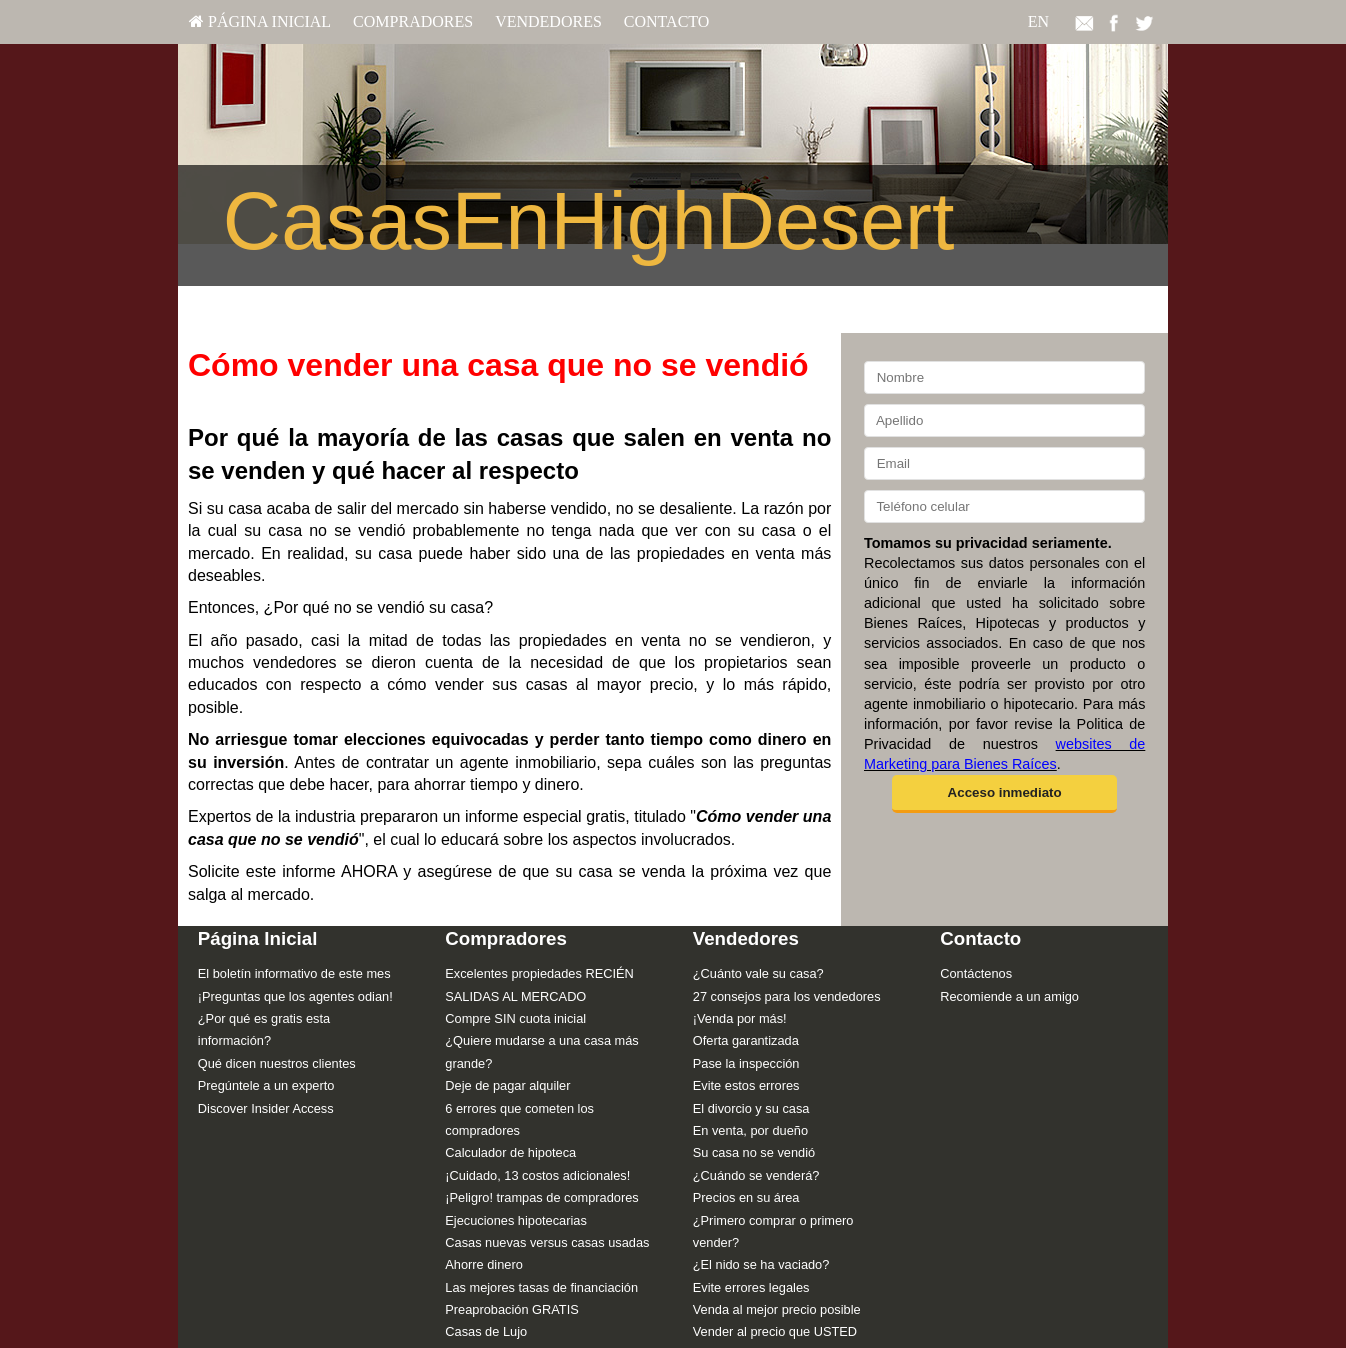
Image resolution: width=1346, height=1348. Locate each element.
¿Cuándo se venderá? (756, 1175)
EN (1038, 21)
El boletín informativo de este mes (294, 973)
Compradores (413, 21)
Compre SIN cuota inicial (515, 1018)
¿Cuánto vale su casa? (758, 973)
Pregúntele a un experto (266, 1085)
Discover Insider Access (266, 1108)
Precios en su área (746, 1197)
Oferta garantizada (746, 1040)
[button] (1004, 794)
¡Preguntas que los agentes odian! (295, 996)
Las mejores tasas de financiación (541, 1287)
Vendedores (548, 21)
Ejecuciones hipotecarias (516, 1220)
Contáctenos (976, 973)
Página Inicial (260, 21)
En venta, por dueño (750, 1130)
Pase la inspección (746, 1063)
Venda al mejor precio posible (777, 1309)
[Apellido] (1004, 420)
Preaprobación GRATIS (511, 1309)
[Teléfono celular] (1004, 506)
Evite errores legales (751, 1287)
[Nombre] (1004, 377)
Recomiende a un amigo (1009, 996)
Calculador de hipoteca (510, 1152)
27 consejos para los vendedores (787, 996)
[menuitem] (260, 22)
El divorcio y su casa (751, 1108)
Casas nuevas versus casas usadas (547, 1242)
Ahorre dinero (484, 1264)
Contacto (667, 21)
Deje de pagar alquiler (507, 1085)
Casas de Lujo (486, 1331)
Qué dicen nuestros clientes (277, 1063)
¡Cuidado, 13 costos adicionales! (537, 1175)
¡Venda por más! (740, 1018)
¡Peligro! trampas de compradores (541, 1197)
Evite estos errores (746, 1085)
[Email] (1004, 463)
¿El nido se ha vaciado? (761, 1264)
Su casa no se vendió (754, 1152)
